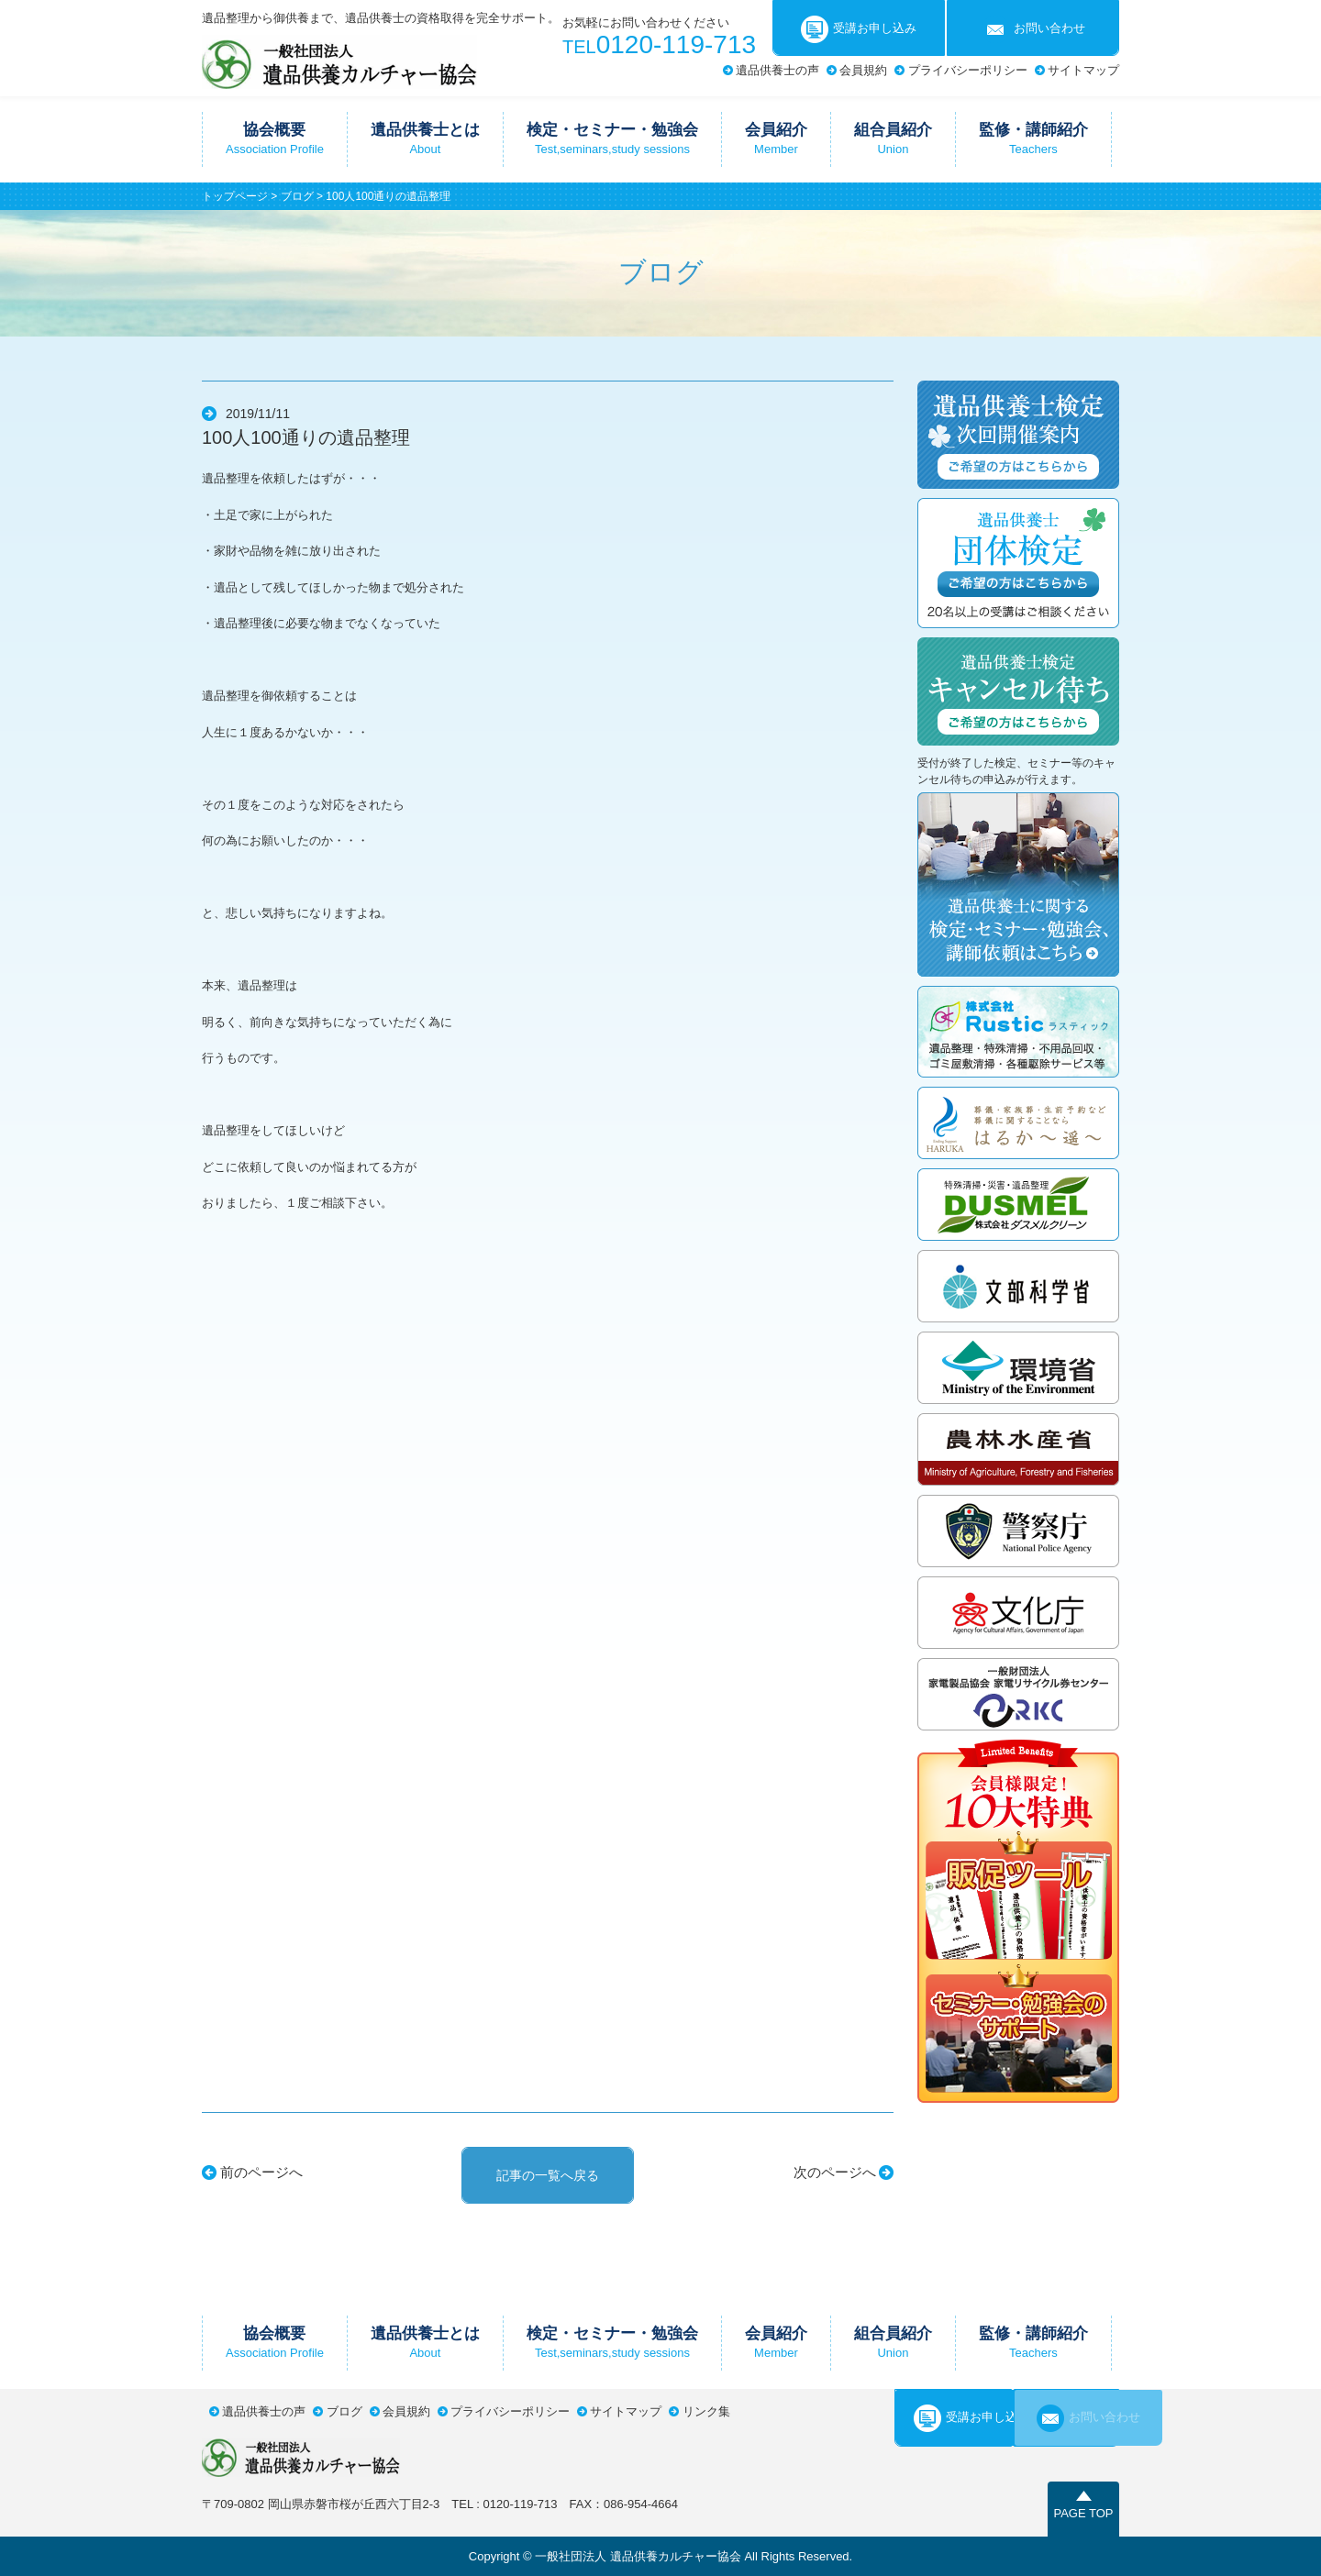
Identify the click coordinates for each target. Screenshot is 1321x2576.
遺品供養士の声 (777, 70)
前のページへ (261, 2172)
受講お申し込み (858, 29)
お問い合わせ (1033, 29)
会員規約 (863, 70)
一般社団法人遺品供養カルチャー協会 (339, 62)
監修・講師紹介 (1033, 138)
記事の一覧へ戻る (547, 2175)
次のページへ (835, 2172)
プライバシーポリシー (967, 70)
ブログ (297, 196)
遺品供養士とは (425, 138)
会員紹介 (776, 138)
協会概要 (275, 138)
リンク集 (706, 2411)
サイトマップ (1083, 70)
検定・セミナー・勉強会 (612, 138)
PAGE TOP (1083, 2513)
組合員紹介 (893, 138)
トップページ (235, 196)
